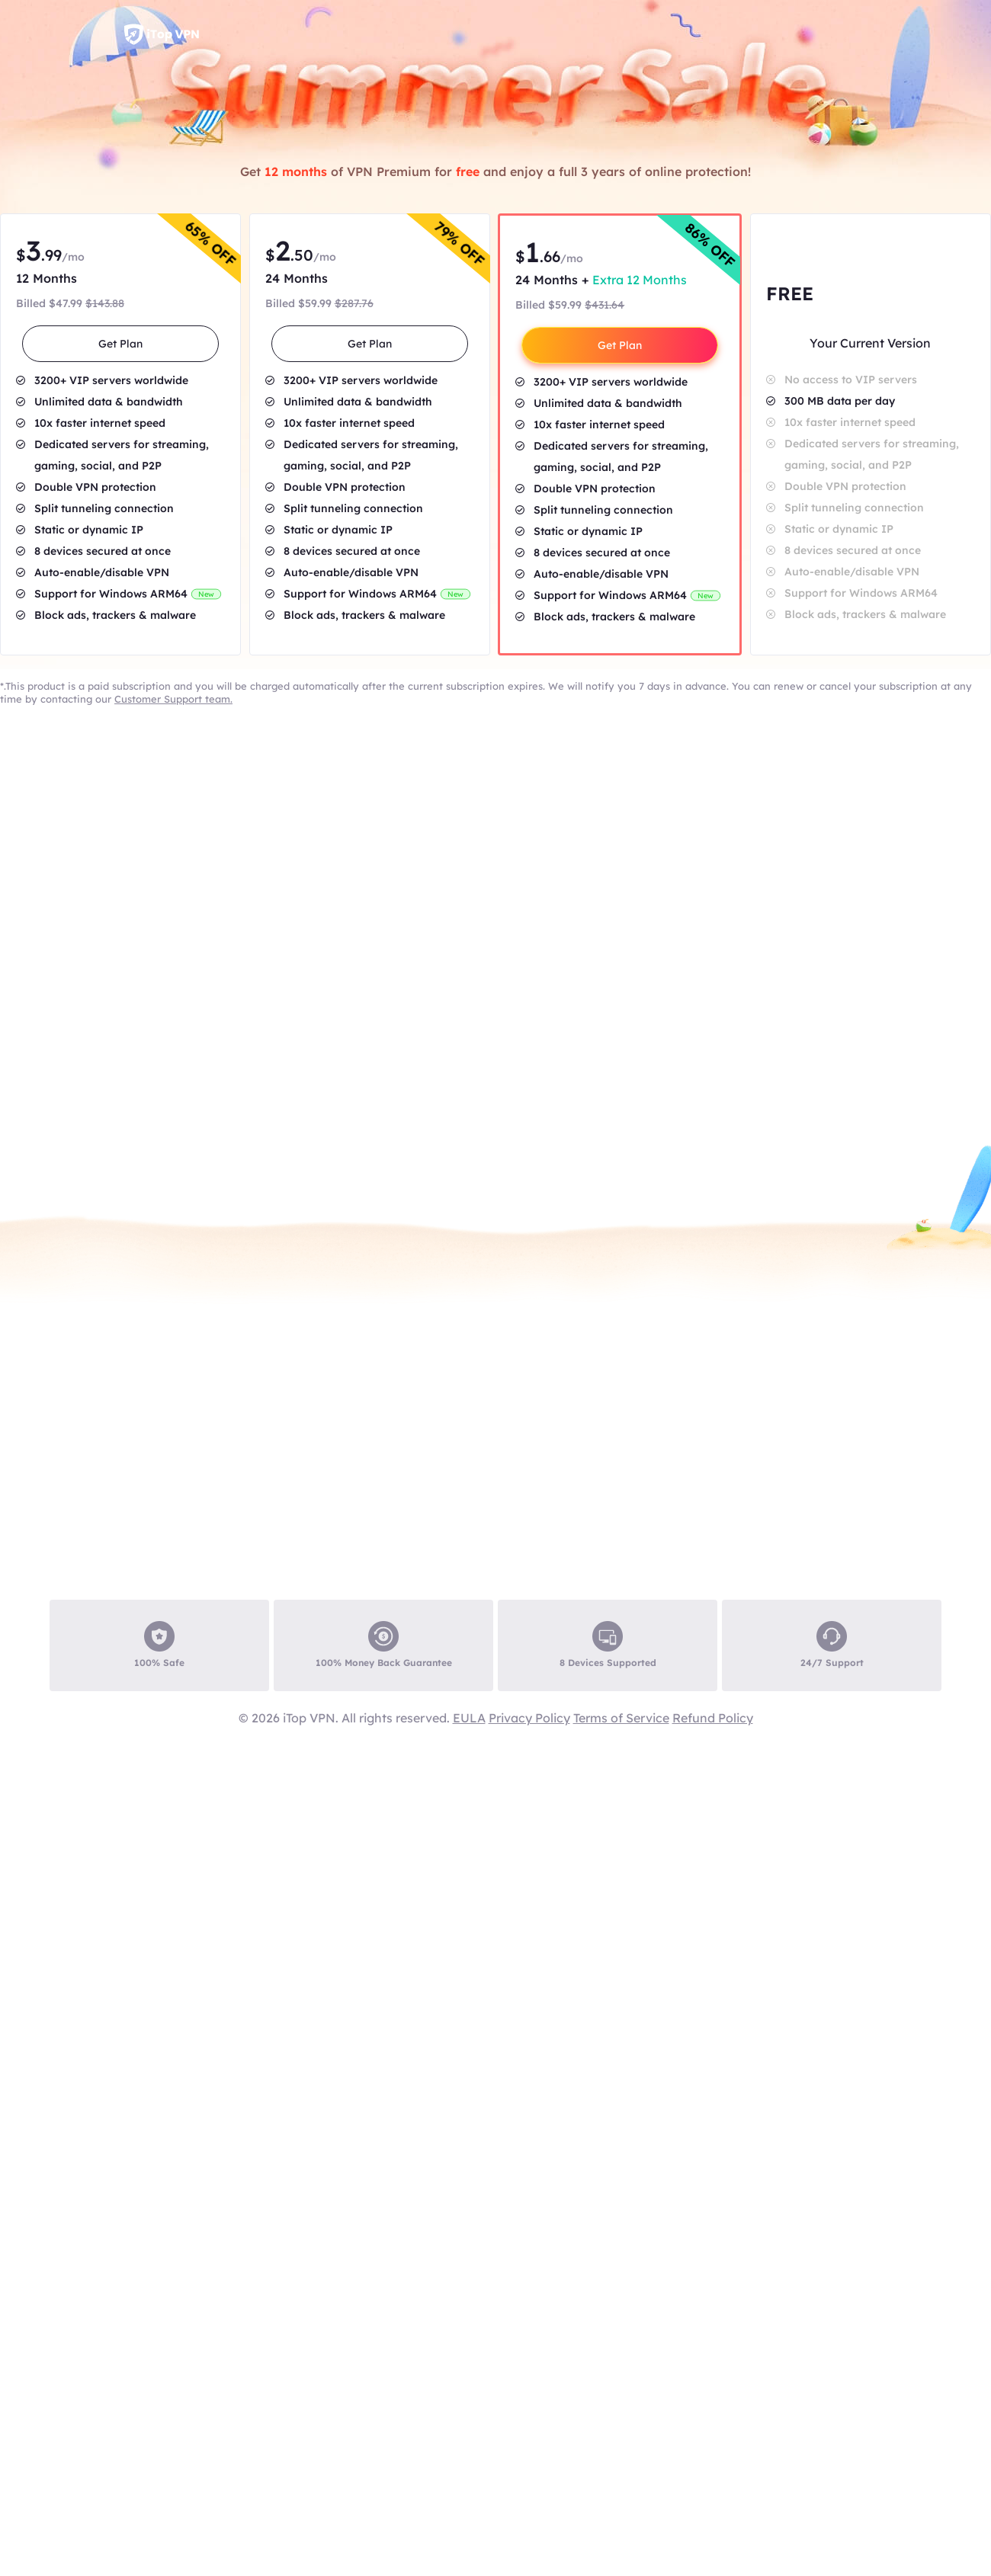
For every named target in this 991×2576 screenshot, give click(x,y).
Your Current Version (870, 343)
